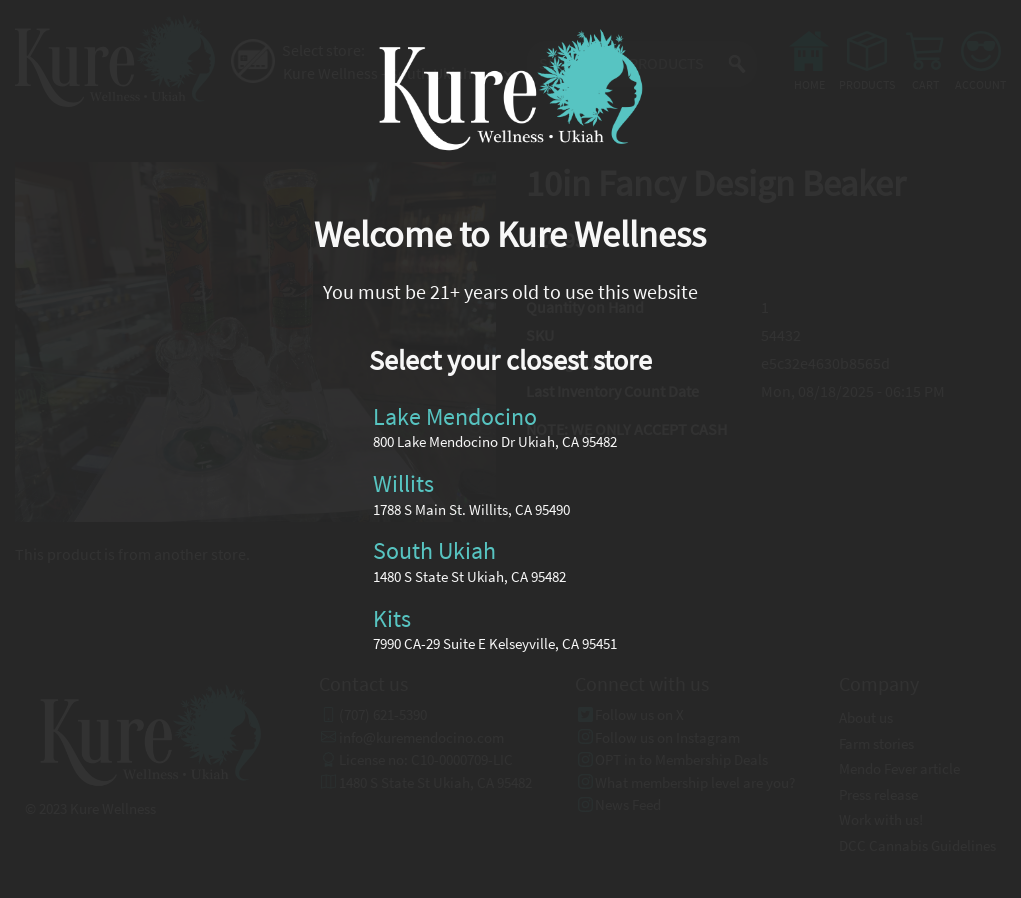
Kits (392, 617)
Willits (403, 483)
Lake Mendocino (455, 415)
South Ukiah (434, 550)
